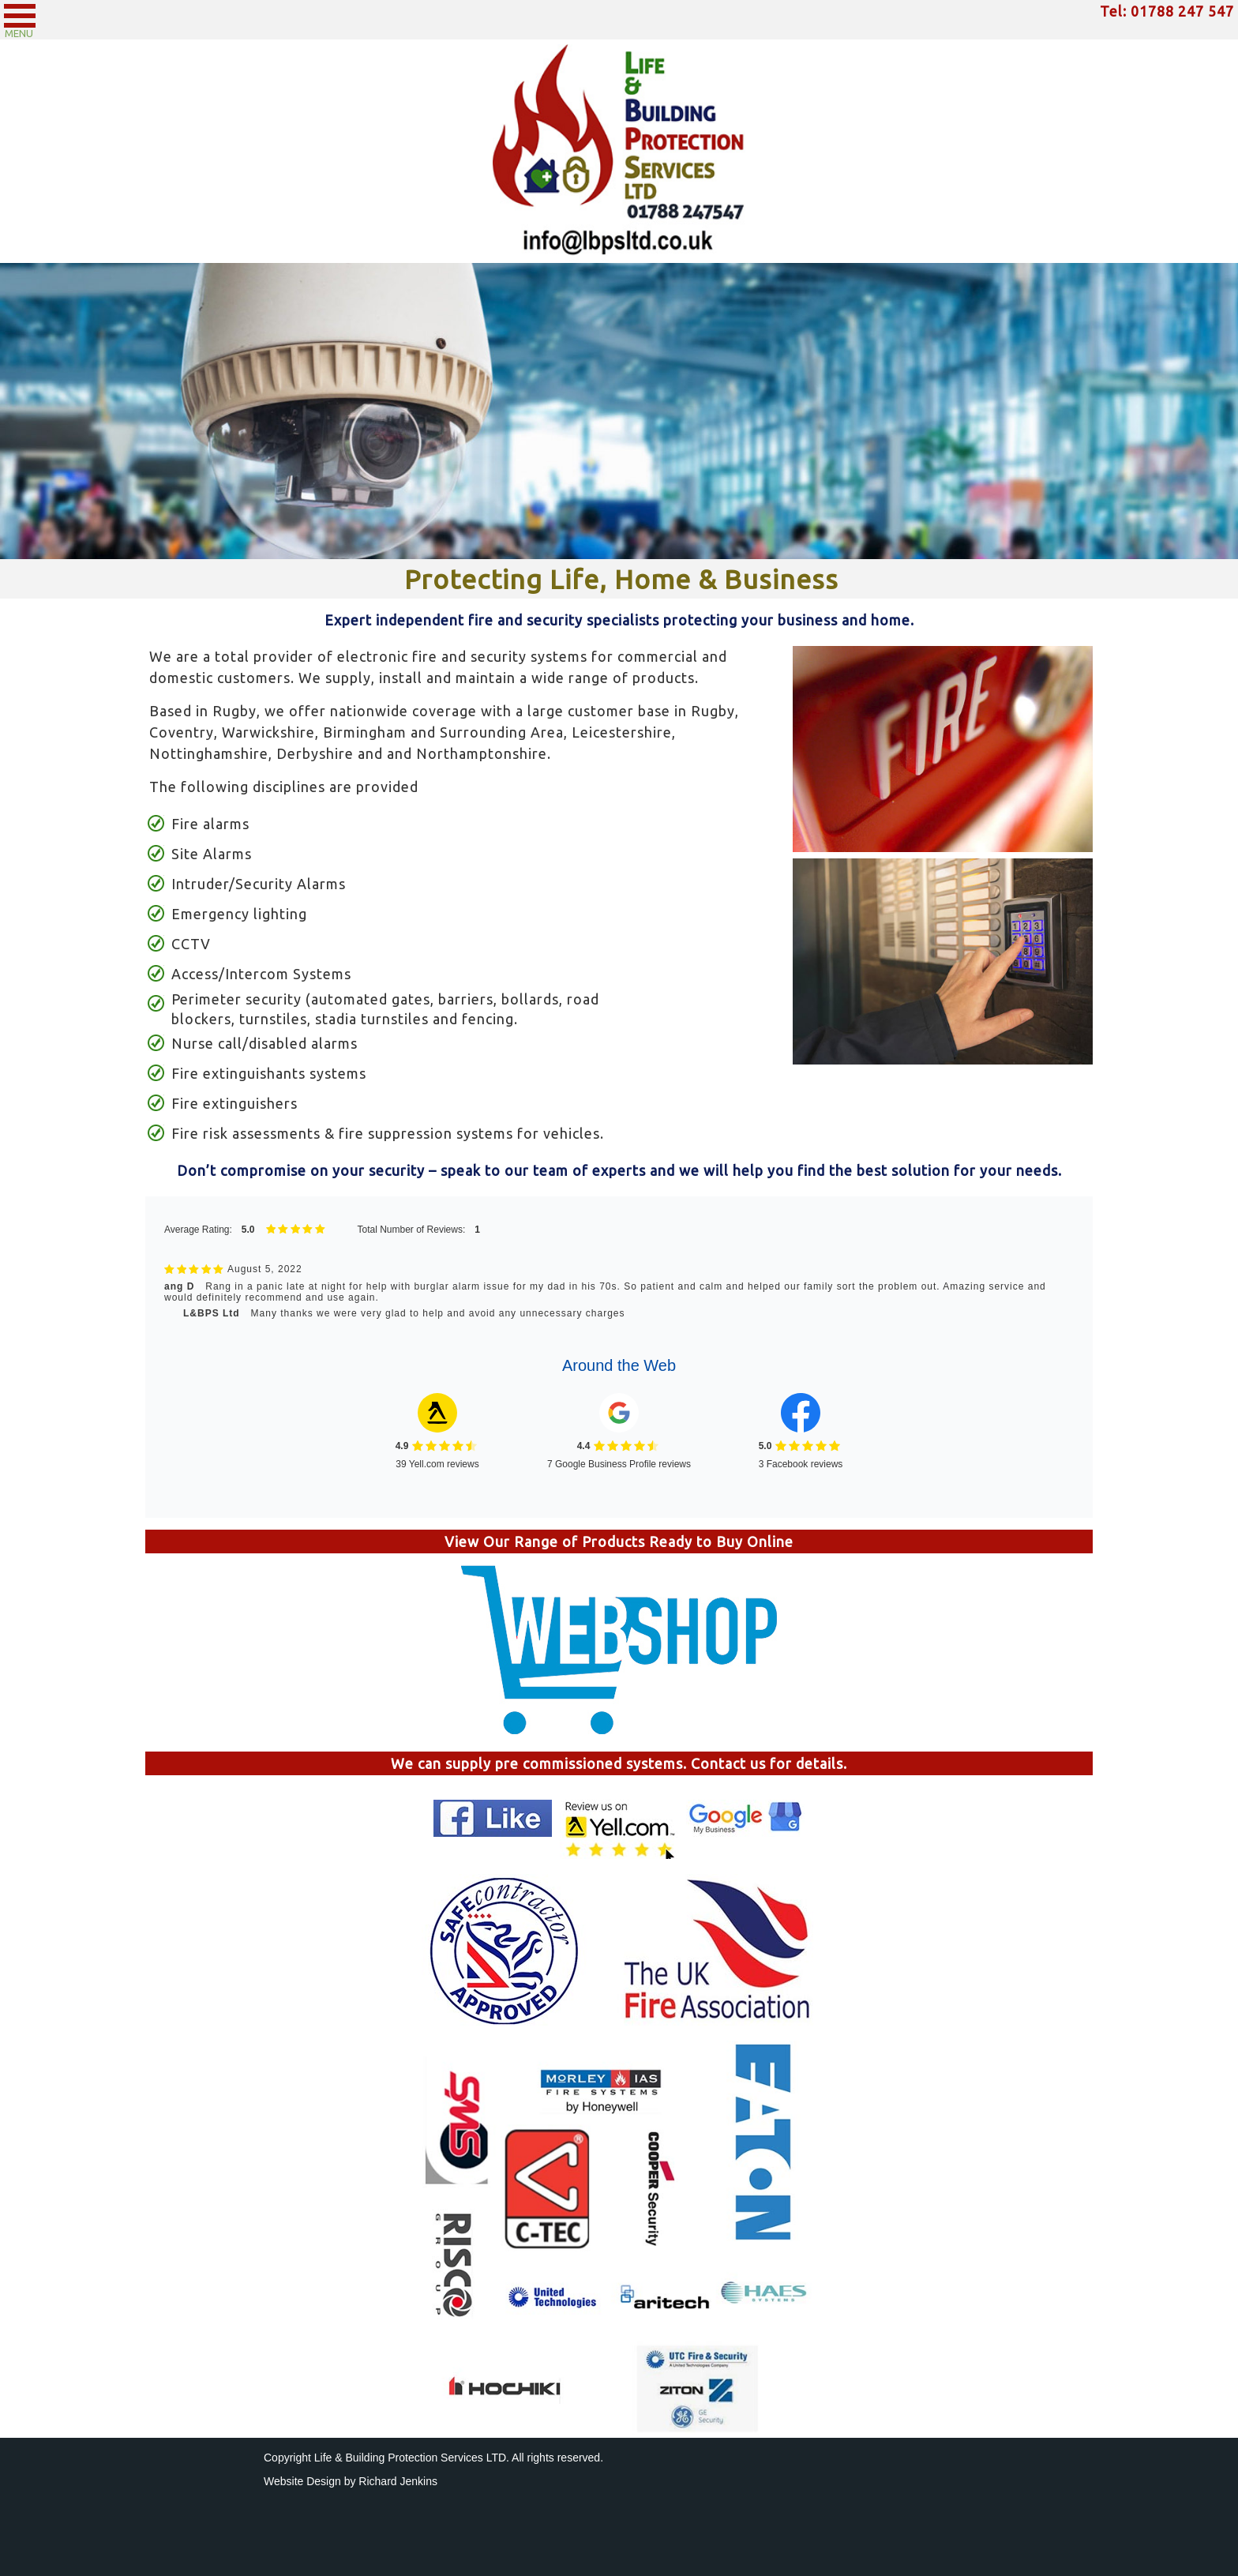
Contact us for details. (769, 1763)
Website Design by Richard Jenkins (350, 2481)
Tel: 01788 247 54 (1162, 11)
